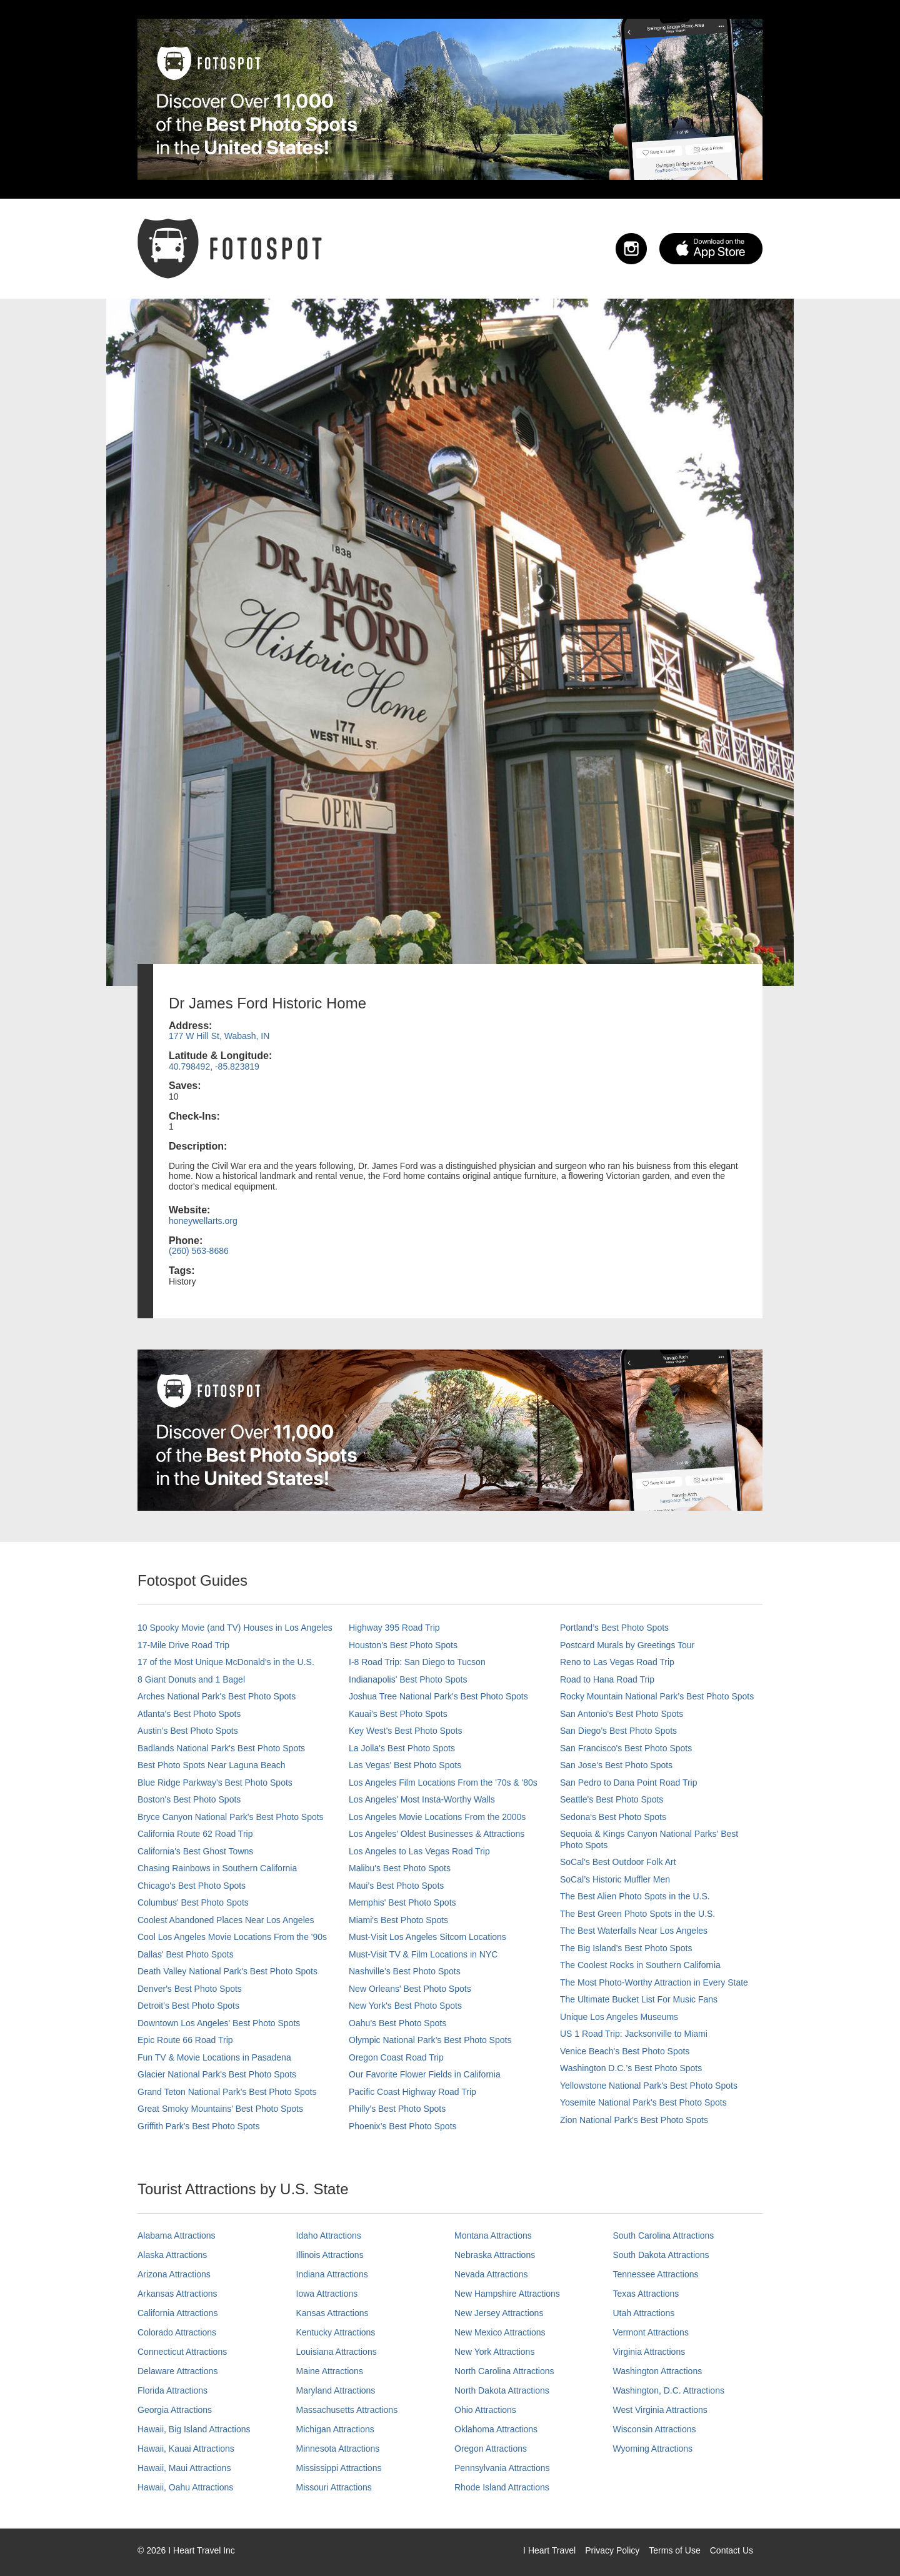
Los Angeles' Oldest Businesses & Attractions (436, 1834)
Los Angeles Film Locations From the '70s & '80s (443, 1783)
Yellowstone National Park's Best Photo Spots (649, 2086)
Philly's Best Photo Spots (397, 2109)
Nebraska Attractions (494, 2255)
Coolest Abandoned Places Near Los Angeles (226, 1920)
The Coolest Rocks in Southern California (640, 1965)
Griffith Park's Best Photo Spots (198, 2126)
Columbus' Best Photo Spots (193, 1902)
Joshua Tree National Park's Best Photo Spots (438, 1696)
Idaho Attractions (328, 2235)
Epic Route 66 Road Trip (185, 2040)
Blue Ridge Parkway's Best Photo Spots (215, 1783)
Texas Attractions (646, 2294)
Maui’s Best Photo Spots (396, 1886)
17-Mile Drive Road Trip (183, 1645)
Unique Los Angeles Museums (619, 2017)
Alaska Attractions (172, 2255)
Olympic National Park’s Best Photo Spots (430, 2040)
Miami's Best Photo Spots (398, 1920)
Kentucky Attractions (336, 2332)
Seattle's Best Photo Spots (611, 1799)
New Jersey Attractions (498, 2313)
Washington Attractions (657, 2371)
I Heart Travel (549, 2550)
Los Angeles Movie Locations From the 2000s (437, 1817)
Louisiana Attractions (336, 2352)
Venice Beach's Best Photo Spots (624, 2051)
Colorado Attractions (177, 2332)
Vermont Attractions (651, 2332)
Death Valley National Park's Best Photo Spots (228, 1971)
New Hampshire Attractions (507, 2294)
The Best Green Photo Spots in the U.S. (637, 1914)
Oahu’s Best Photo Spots (397, 2023)
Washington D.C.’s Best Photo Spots (631, 2068)
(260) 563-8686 (199, 1251)
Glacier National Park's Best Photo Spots (217, 2074)
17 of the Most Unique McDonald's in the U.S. (226, 1662)
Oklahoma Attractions (496, 2429)
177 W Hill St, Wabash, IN (219, 1036)
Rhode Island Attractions (501, 2487)
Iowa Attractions (327, 2294)
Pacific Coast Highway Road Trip (412, 2092)
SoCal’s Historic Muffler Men (615, 1879)
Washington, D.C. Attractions (668, 2390)
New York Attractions (494, 2352)
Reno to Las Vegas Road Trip (617, 1662)
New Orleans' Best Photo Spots (410, 1989)
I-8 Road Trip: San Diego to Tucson (417, 1662)
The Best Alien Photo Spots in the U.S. (635, 1896)
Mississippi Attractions (339, 2468)
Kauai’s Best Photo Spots (398, 1714)
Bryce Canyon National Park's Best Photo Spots (231, 1817)
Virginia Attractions (649, 2352)
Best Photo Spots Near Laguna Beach (212, 1765)
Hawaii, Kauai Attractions (186, 2449)
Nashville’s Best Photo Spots (405, 1971)
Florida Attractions (173, 2390)
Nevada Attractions (491, 2274)
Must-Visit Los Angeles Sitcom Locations (427, 1937)
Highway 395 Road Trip (394, 1628)
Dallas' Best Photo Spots (186, 1954)
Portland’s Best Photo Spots (614, 1628)
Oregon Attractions (490, 2449)
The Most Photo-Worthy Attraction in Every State (654, 1982)
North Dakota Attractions (501, 2390)
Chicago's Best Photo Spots (192, 1886)
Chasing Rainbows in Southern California (217, 1868)
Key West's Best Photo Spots (405, 1731)
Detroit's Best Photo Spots (188, 2006)
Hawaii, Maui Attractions (184, 2468)
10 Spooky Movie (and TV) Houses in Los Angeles (235, 1628)
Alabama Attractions (177, 2235)
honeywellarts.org (203, 1221)
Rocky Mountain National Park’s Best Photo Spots (657, 1696)
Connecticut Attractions (182, 2352)
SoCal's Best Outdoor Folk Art (618, 1862)
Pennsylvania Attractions (502, 2468)
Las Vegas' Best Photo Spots (405, 1765)
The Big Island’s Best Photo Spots (626, 1948)
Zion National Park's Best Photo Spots (634, 2120)
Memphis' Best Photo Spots (402, 1902)
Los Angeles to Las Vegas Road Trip (419, 1851)
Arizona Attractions (174, 2274)
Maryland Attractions (336, 2390)
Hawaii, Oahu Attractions (185, 2487)
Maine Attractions (329, 2371)
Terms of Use (674, 2550)
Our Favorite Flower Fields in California (425, 2074)
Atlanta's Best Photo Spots (189, 1714)
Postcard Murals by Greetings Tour (627, 1645)
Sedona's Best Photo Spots (613, 1817)
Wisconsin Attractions (654, 2429)
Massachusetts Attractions (347, 2410)
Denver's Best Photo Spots (190, 1989)
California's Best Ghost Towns (195, 1851)
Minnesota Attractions (338, 2449)
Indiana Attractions (332, 2274)
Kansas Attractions (332, 2313)
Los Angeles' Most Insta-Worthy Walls (422, 1799)
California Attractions (178, 2313)
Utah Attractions (644, 2313)
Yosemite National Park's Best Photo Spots (643, 2102)
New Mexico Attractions (500, 2332)
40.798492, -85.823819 (214, 1067)
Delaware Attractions (178, 2371)
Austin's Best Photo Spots (188, 1731)
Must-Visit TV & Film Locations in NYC (423, 1954)
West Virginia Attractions (660, 2410)
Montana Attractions (493, 2235)
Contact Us (731, 2550)
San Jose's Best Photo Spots (616, 1765)
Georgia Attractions (175, 2410)
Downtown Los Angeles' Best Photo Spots (219, 2023)
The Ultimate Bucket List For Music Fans (639, 1999)
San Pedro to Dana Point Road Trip (628, 1783)
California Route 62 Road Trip (195, 1834)
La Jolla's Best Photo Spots (402, 1748)
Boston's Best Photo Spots (189, 1799)
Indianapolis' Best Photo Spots (408, 1679)
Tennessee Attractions (656, 2274)
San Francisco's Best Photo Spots (626, 1748)
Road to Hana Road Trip (607, 1679)
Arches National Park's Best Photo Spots (217, 1696)
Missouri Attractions (334, 2487)
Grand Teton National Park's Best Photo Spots (227, 2092)
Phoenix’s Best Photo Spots (403, 2126)
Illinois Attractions (330, 2255)
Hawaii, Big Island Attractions (194, 2429)
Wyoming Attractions (652, 2449)
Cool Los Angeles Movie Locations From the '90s (232, 1937)
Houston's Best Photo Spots (403, 1645)
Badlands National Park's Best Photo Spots (221, 1748)
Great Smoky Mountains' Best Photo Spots (220, 2109)
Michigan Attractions (335, 2429)
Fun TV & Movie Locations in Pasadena (214, 2057)
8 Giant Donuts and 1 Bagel (191, 1679)
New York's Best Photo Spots (405, 2006)
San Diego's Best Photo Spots (618, 1731)
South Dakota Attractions (661, 2255)
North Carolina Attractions (504, 2371)
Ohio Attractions (485, 2410)
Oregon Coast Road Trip (396, 2057)
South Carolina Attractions (663, 2235)
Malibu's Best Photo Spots (400, 1868)
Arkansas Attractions (178, 2294)
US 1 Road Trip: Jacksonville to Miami (634, 2034)
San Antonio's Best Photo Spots (621, 1714)
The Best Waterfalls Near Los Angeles (634, 1931)
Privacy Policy (612, 2550)
